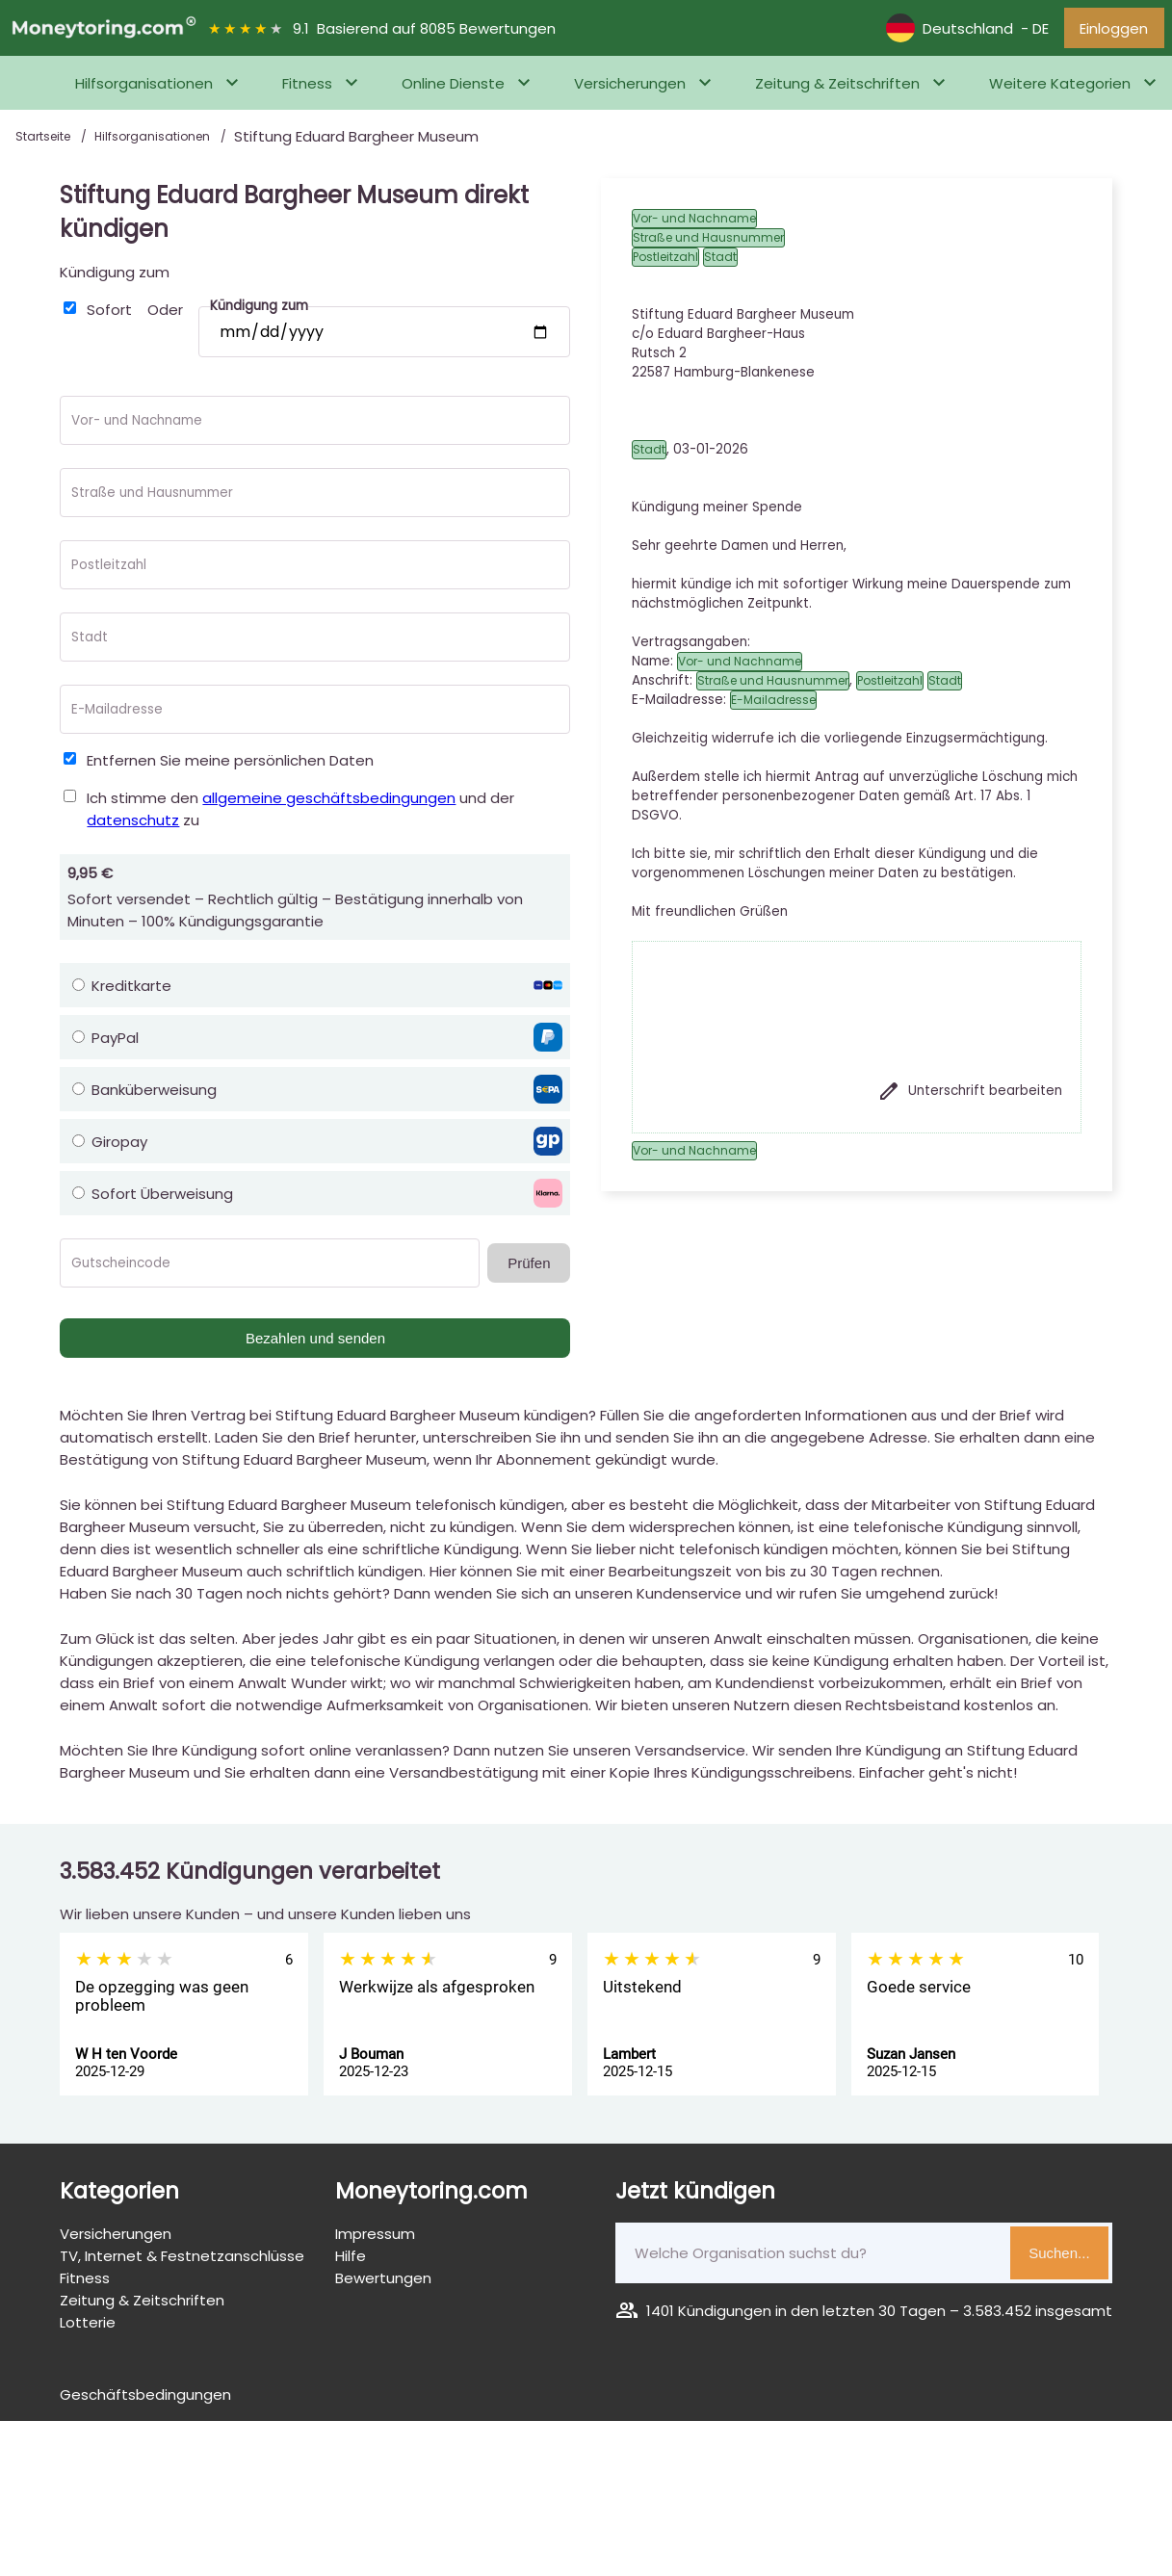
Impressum (375, 2238)
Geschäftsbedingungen (145, 2399)
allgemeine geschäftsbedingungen (329, 803)
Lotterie (88, 2327)
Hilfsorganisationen (144, 88)
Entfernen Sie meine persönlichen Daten (230, 765)
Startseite (44, 141)
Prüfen (529, 1268)
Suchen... (1059, 2258)
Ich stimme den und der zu (300, 814)
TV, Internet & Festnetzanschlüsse (182, 2261)
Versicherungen (630, 88)
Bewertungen (383, 2283)
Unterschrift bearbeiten (969, 1095)
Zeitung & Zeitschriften (837, 88)
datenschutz (133, 825)
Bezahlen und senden (315, 1343)
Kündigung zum (114, 277)
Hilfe (350, 2261)
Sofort (109, 314)
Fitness (307, 88)
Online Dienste (453, 88)
